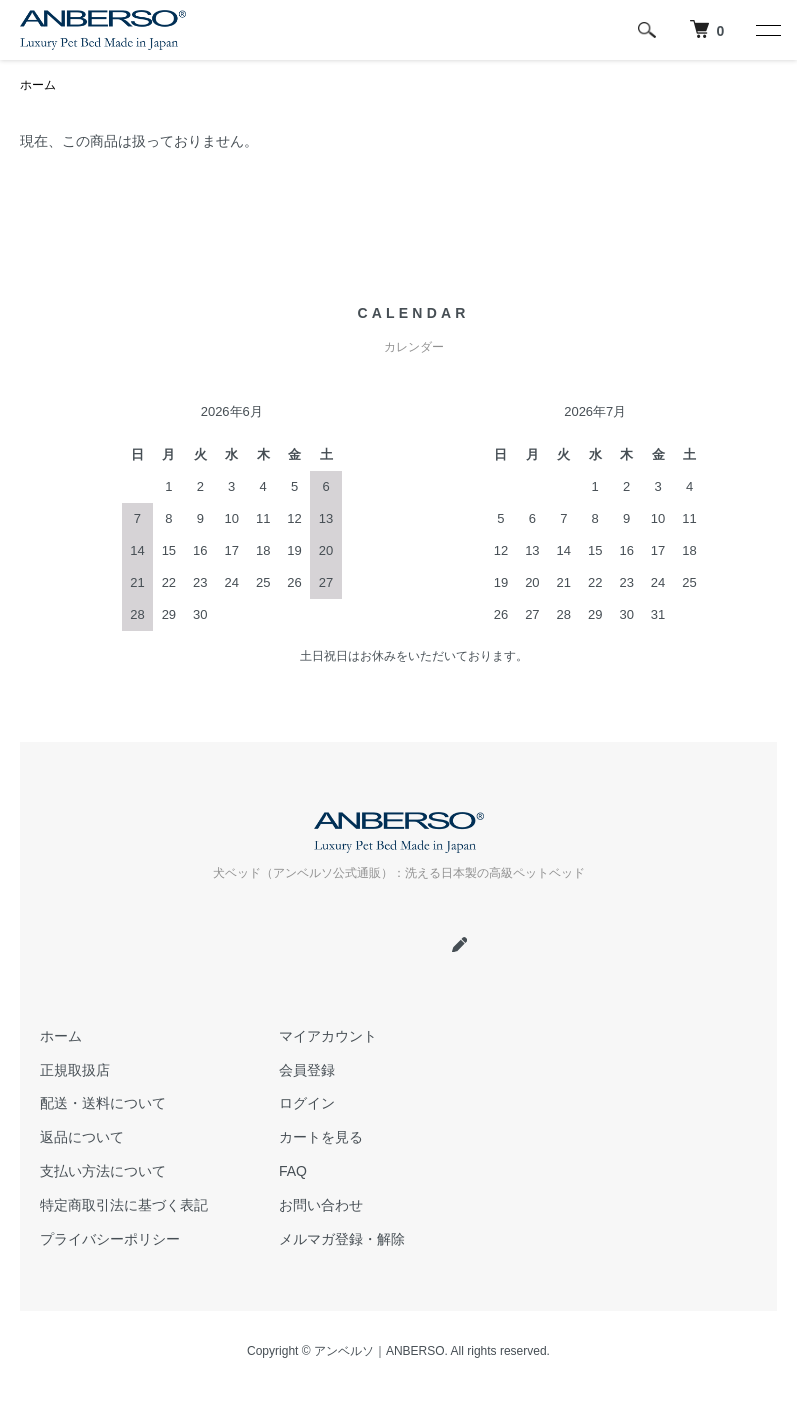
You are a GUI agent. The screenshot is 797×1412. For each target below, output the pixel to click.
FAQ (293, 1171)
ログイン (307, 1103)
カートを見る (321, 1137)
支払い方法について (103, 1171)
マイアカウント (328, 1036)
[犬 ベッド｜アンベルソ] (707, 30)
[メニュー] (767, 30)
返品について (82, 1137)
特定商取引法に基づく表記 (124, 1205)
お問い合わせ (321, 1205)
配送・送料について (103, 1103)
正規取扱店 (75, 1070)
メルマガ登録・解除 (342, 1239)
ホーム (38, 85)
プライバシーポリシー (110, 1239)
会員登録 (307, 1070)
